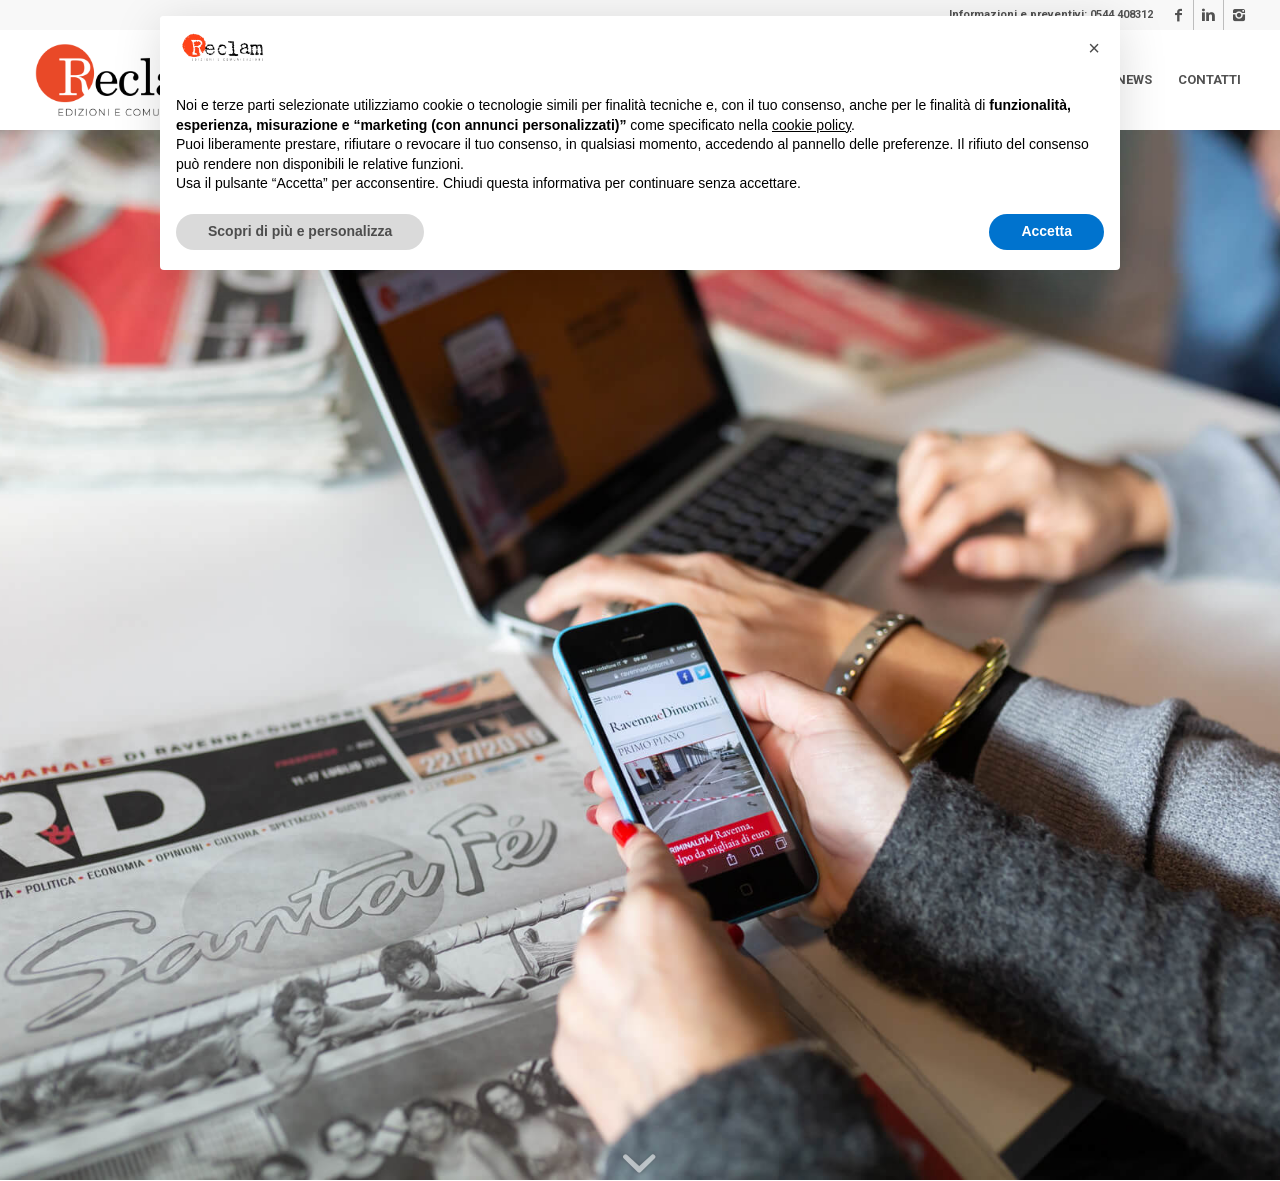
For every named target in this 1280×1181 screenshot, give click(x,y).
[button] (1094, 48)
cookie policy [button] (811, 125)
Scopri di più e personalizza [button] (300, 231)
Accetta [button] (1046, 231)
